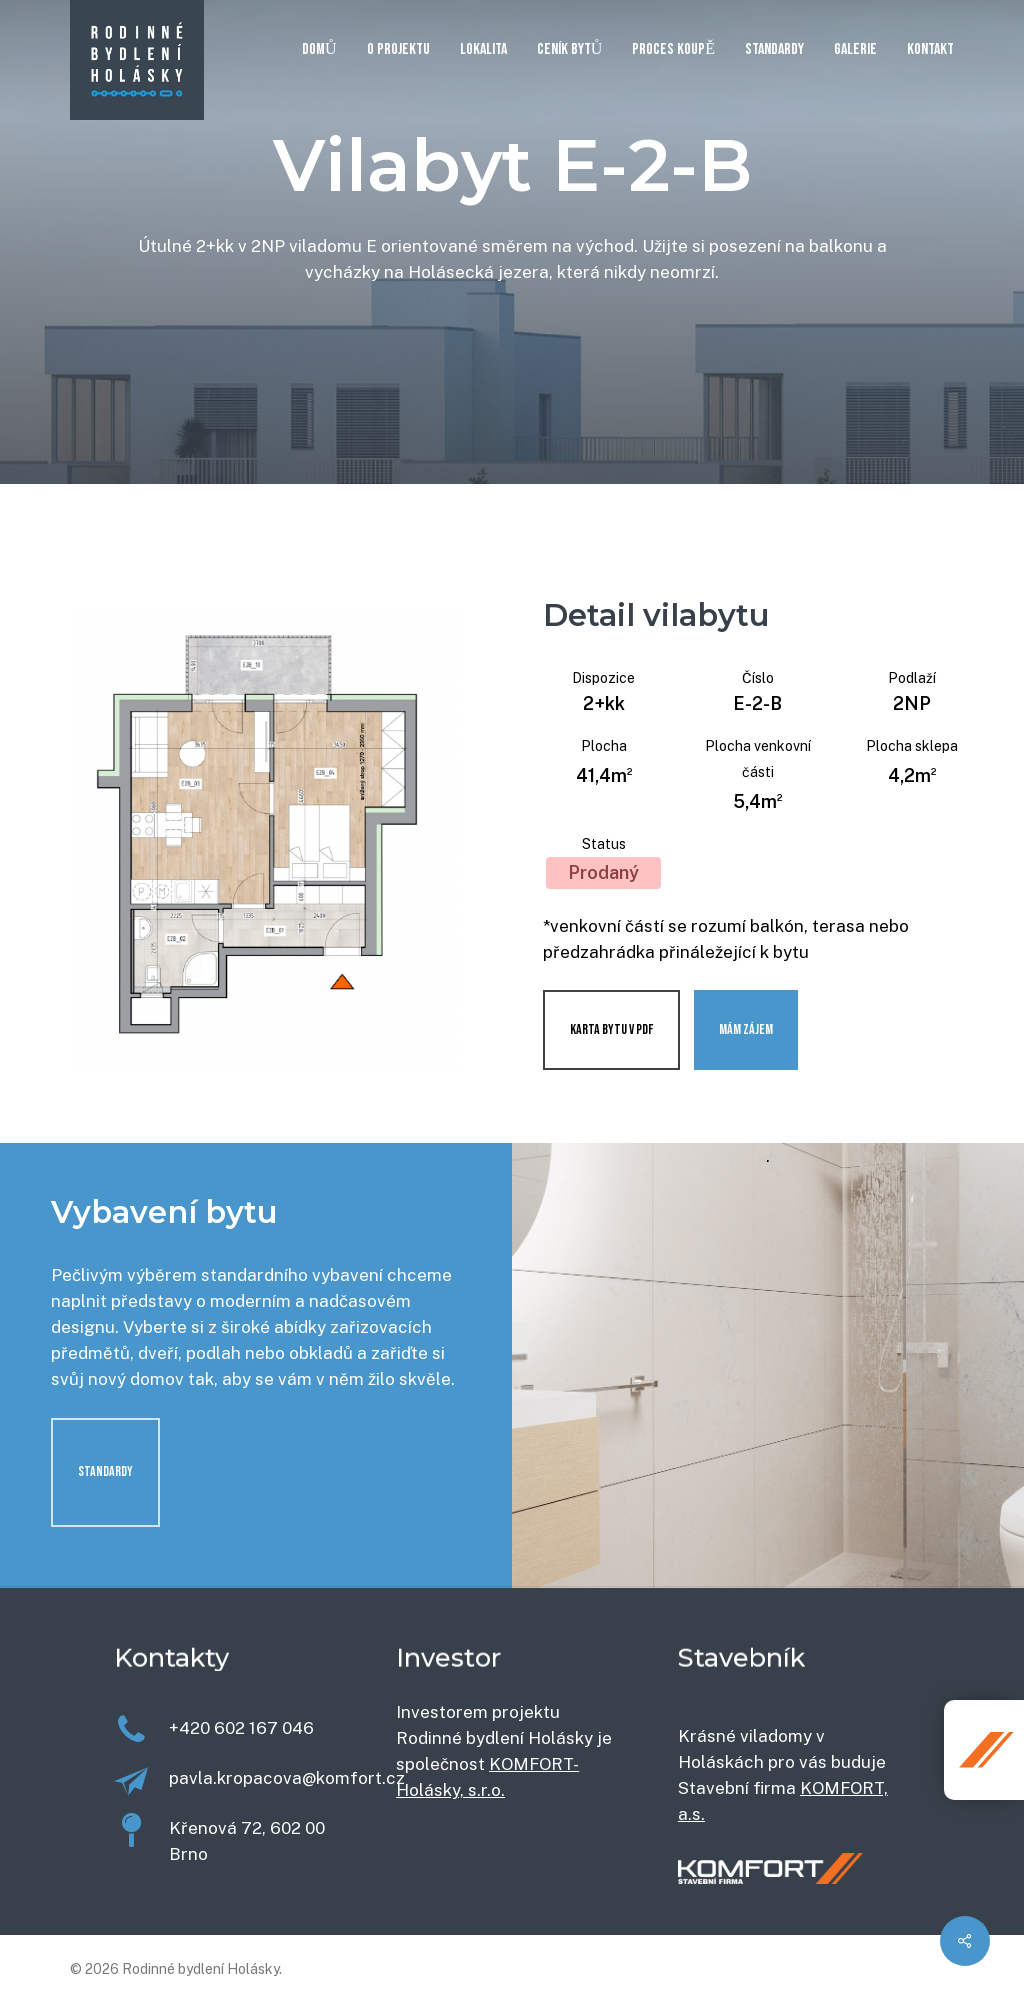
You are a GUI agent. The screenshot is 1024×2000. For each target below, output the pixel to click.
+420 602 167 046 (241, 1728)
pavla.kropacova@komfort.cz (287, 1778)
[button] (105, 1472)
